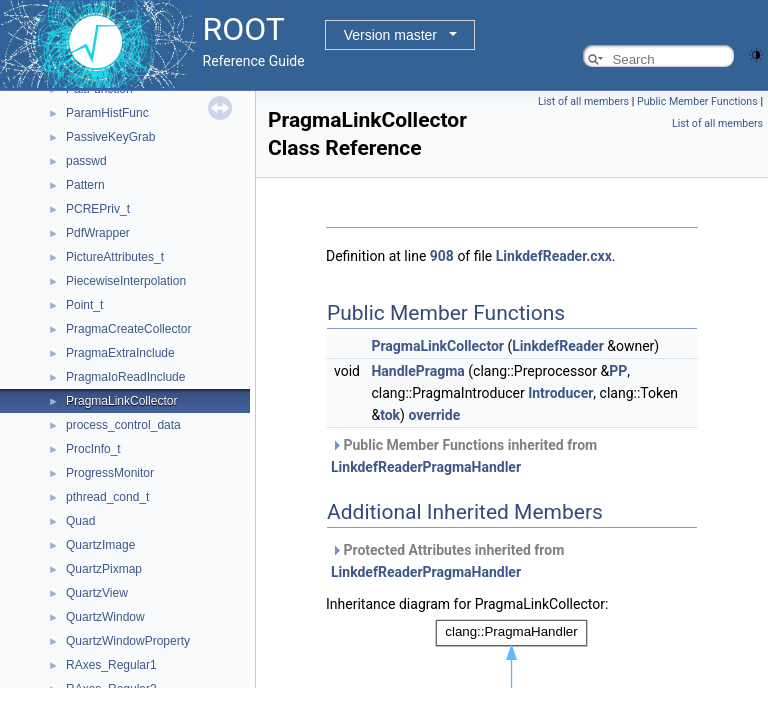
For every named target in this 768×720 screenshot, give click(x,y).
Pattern (85, 185)
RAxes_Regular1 (111, 665)
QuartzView (97, 593)
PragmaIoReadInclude (125, 377)
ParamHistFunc (107, 113)
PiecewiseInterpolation (126, 281)
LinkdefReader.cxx (554, 256)
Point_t (84, 305)
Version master (390, 35)
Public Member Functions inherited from (464, 456)
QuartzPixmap (104, 569)
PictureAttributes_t (115, 257)
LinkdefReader (558, 346)
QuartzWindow (105, 617)
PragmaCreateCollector (128, 329)
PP (618, 371)
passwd (86, 161)
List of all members (583, 101)
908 (442, 256)
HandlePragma (417, 371)
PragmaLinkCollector (121, 401)
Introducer (560, 393)
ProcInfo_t (93, 449)
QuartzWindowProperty (128, 641)
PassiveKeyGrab (110, 137)
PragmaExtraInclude (120, 353)
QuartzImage (100, 545)
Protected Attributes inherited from (447, 561)
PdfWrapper (98, 233)
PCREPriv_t (98, 209)
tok (390, 415)
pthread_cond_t (107, 497)
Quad (80, 521)
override (434, 415)
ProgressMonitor (110, 473)
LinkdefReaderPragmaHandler (426, 467)
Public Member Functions (697, 101)
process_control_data (123, 425)
